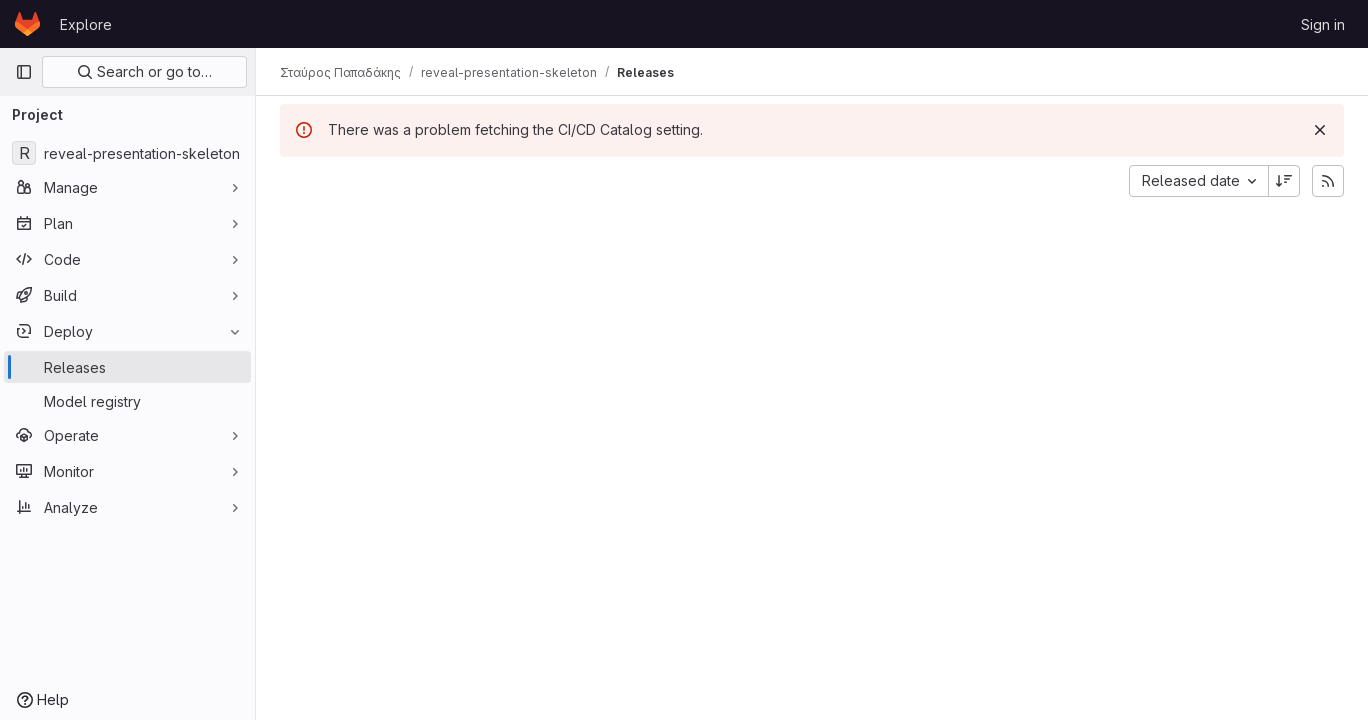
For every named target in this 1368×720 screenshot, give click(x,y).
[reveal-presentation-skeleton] (127, 153)
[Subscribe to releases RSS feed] (1328, 181)
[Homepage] (27, 24)
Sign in (1323, 24)
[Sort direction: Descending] (1284, 181)
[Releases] (127, 367)
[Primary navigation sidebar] (24, 72)
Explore (86, 24)
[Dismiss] (1320, 130)
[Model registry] (127, 401)
